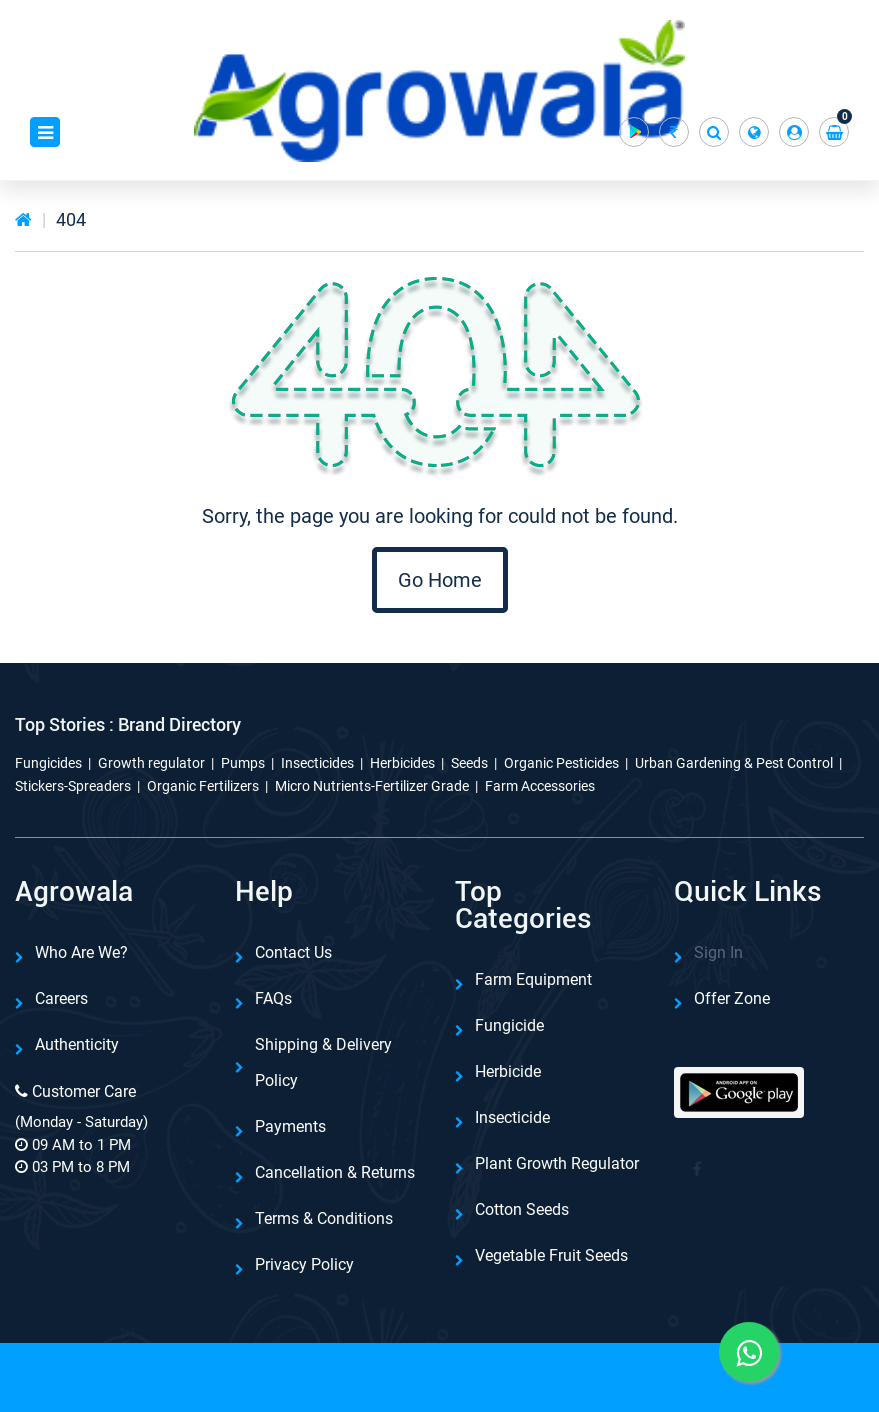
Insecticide (512, 1117)
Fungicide (509, 1025)
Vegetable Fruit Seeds (551, 1255)
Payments (290, 1126)
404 (71, 219)
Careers (61, 998)
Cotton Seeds (522, 1209)
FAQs (273, 998)
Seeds (469, 763)
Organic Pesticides (561, 763)
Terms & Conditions (324, 1218)
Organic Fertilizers (203, 786)
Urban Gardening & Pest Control (734, 763)
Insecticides (317, 763)
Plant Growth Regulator (557, 1163)
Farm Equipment (533, 979)
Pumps (243, 763)
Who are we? (81, 952)
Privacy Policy (304, 1264)
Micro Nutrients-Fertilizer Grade (372, 786)
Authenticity (77, 1044)
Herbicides (402, 763)
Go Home (440, 580)
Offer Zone (732, 998)
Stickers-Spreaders (73, 786)
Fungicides (48, 763)
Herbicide (508, 1071)
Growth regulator (151, 763)
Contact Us (293, 952)
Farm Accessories (540, 786)
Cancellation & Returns (335, 1172)
